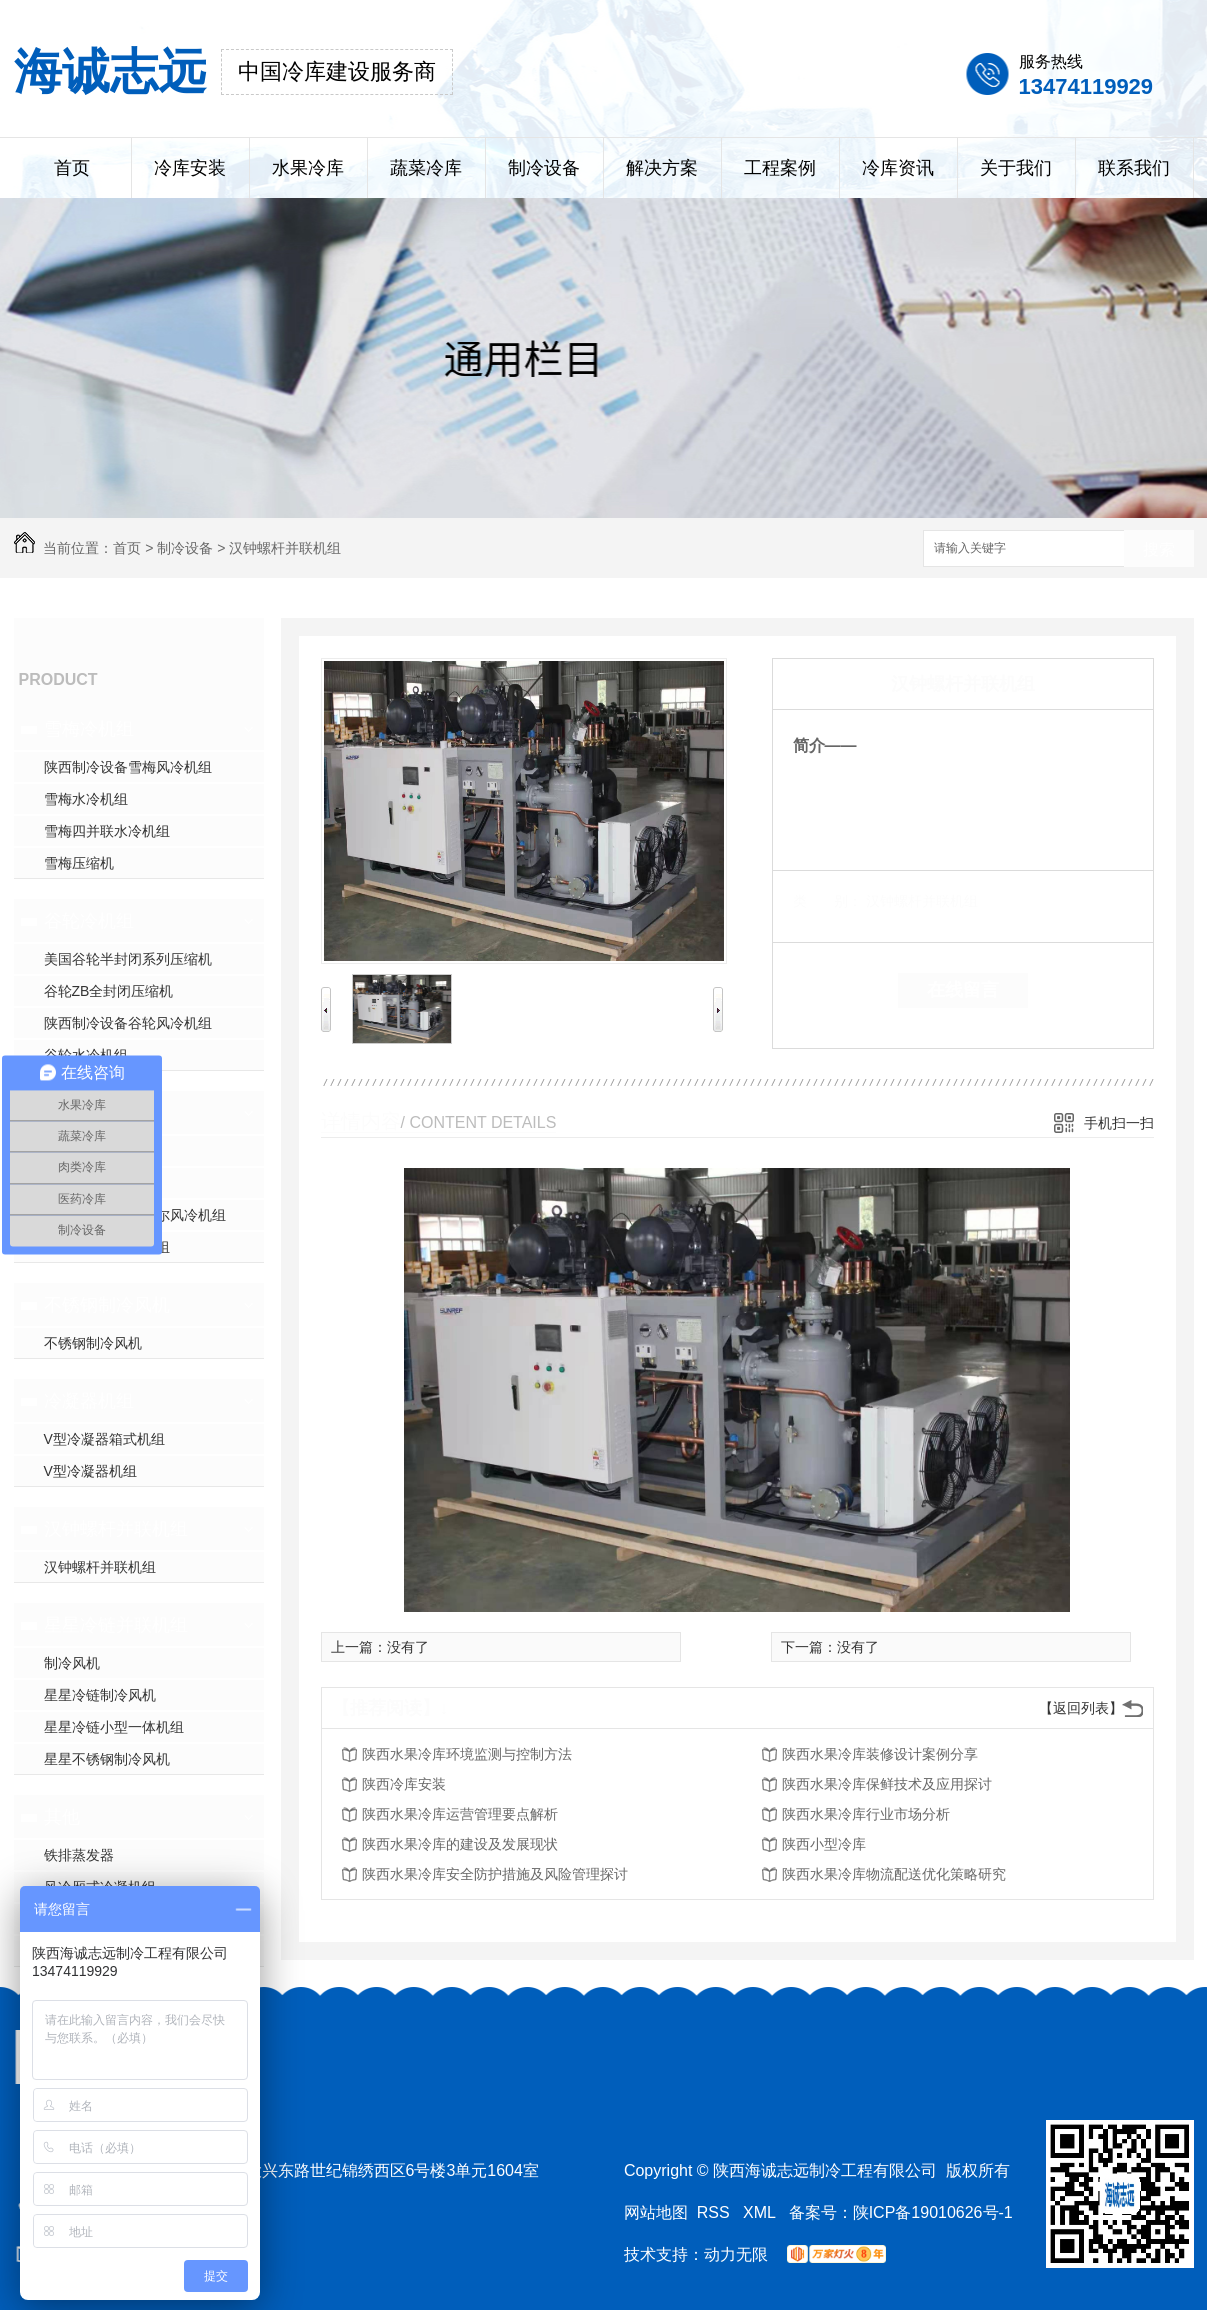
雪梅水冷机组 (86, 799)
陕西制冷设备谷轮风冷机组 (128, 1023)
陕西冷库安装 (404, 1784)
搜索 (1159, 549)
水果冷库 (308, 168)
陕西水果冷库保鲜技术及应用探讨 (887, 1784)
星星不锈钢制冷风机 (107, 1759)
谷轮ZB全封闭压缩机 (109, 991)
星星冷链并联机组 (116, 1625)
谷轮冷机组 (89, 921)
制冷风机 (72, 1663)
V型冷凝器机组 (90, 1471)
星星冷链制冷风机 (100, 1695)
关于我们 (1016, 168)
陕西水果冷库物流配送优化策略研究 (894, 1874)
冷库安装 (190, 168)
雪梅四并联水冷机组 (107, 831)
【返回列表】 (1081, 1708)
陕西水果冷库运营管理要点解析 (460, 1814)
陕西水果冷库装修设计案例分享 (880, 1754)
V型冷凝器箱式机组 (104, 1439)
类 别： (827, 901)
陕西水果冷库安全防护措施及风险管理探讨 (495, 1874)
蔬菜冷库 (426, 168)
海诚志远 (110, 71)
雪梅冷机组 (89, 729)
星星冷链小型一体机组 (114, 1727)
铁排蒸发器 (79, 1855)
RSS (715, 2212)
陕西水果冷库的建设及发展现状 (460, 1844)
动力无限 (736, 2254)
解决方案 (662, 168)
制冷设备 (544, 168)
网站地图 (656, 2212)
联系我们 (1134, 168)
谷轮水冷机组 (86, 1055)
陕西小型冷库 (824, 1844)
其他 (62, 1817)
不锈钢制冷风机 (107, 1305)
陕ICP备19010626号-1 (933, 2212)
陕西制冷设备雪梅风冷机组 (128, 767)
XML (761, 2212)
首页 (72, 168)
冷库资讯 (898, 168)
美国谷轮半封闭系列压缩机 (128, 959)
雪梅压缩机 (79, 863)
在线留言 (963, 990)
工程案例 (780, 168)
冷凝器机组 (89, 1401)
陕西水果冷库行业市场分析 (866, 1814)
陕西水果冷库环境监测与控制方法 (467, 1754)
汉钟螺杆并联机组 (285, 548)
